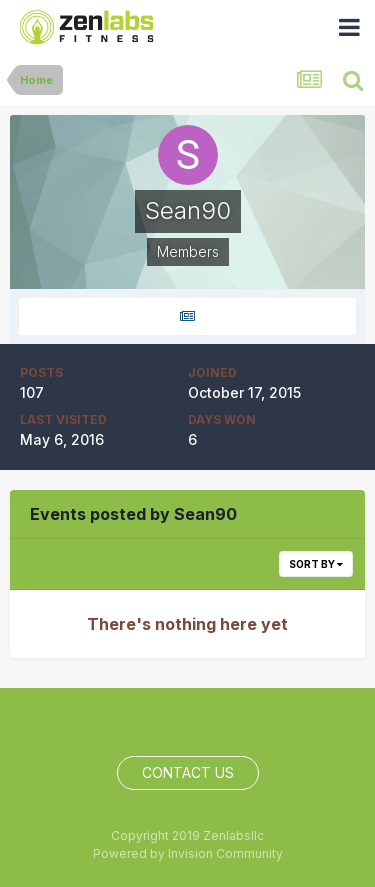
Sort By (316, 564)
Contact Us (188, 772)
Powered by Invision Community (188, 853)
